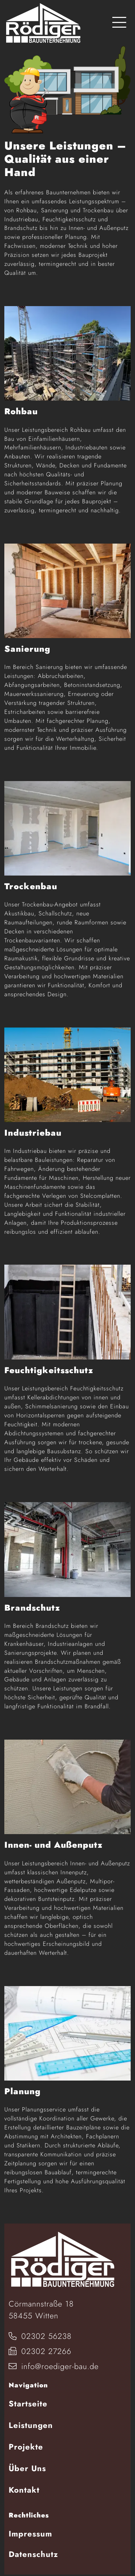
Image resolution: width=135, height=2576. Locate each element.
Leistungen (31, 2425)
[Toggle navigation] (119, 23)
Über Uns (27, 2468)
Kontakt (24, 2490)
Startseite (28, 2403)
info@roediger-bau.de (54, 2366)
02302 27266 (40, 2351)
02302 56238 (40, 2336)
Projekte (26, 2446)
